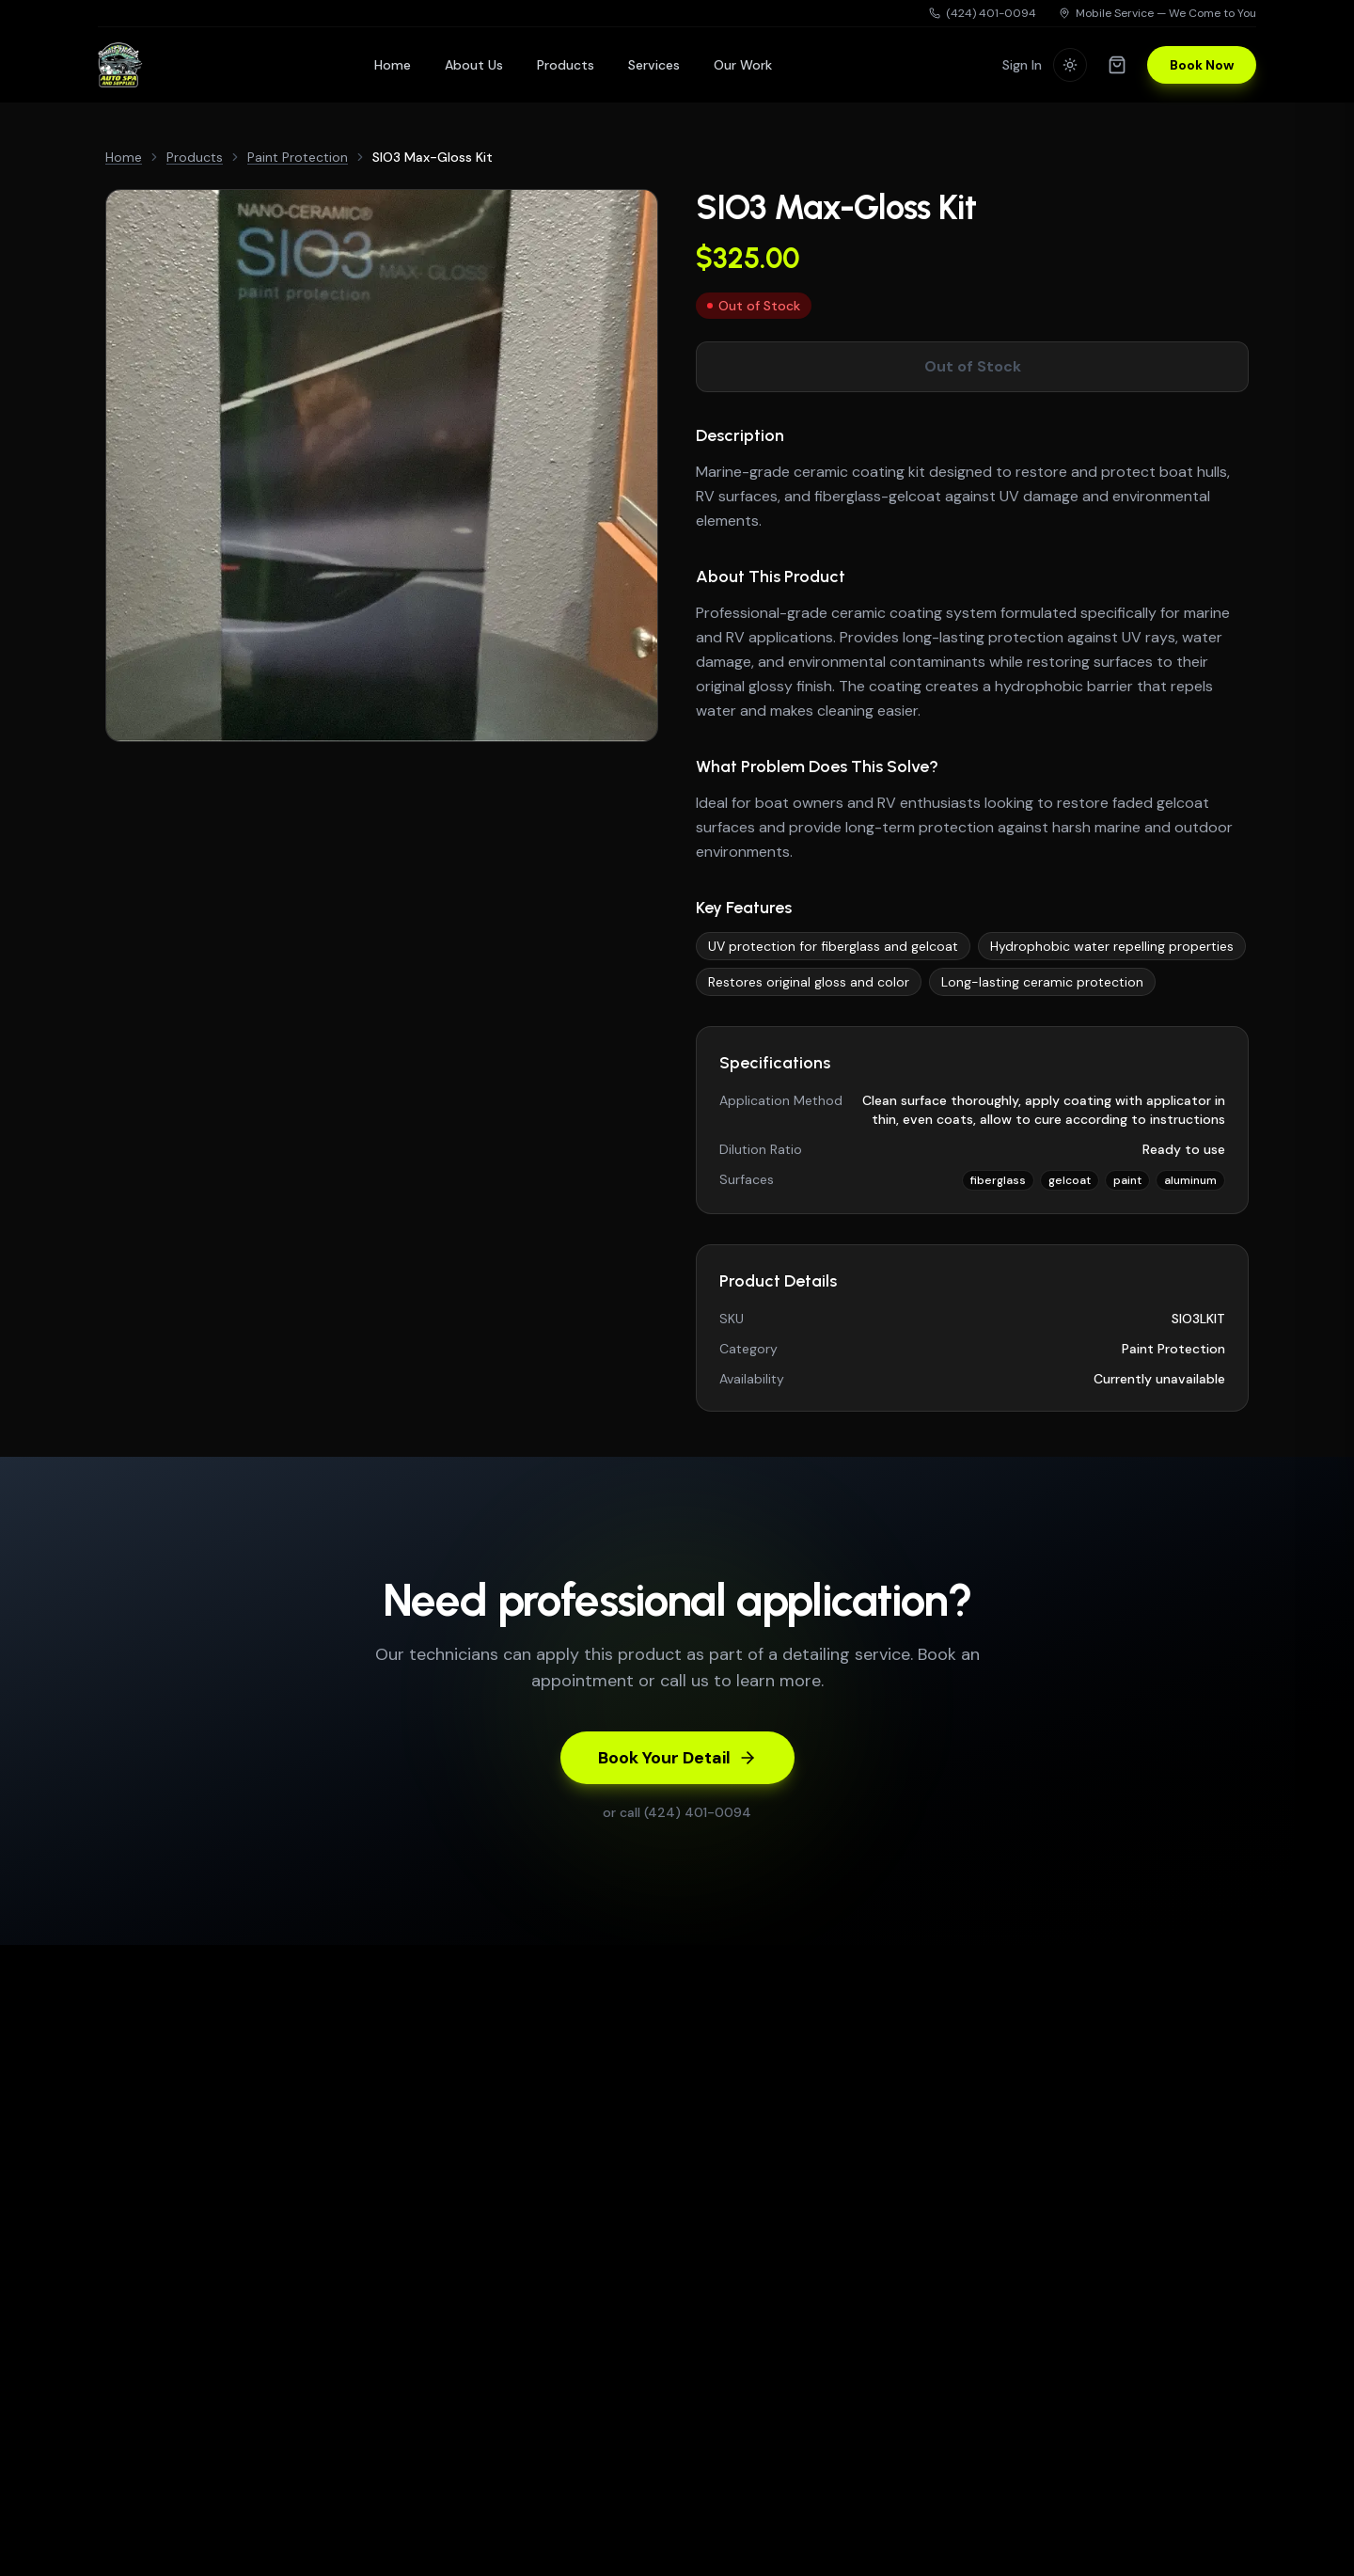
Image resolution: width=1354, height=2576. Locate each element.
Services (654, 64)
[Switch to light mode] (1070, 65)
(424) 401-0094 (982, 13)
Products (565, 64)
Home (392, 64)
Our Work (743, 64)
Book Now (1202, 64)
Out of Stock (972, 366)
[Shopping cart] (1117, 65)
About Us (474, 64)
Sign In (1022, 64)
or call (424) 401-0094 (677, 1812)
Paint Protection (297, 157)
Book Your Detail (677, 1757)
